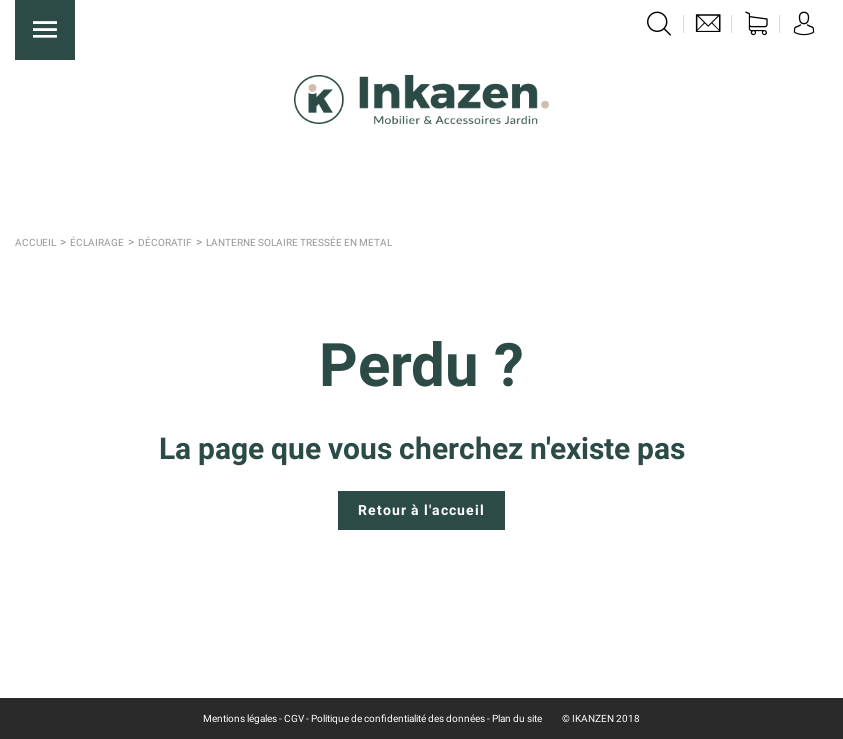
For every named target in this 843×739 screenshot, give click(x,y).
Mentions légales (240, 718)
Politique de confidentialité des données (398, 718)
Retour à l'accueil (421, 510)
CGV (294, 718)
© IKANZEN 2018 (601, 718)
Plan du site (517, 718)
